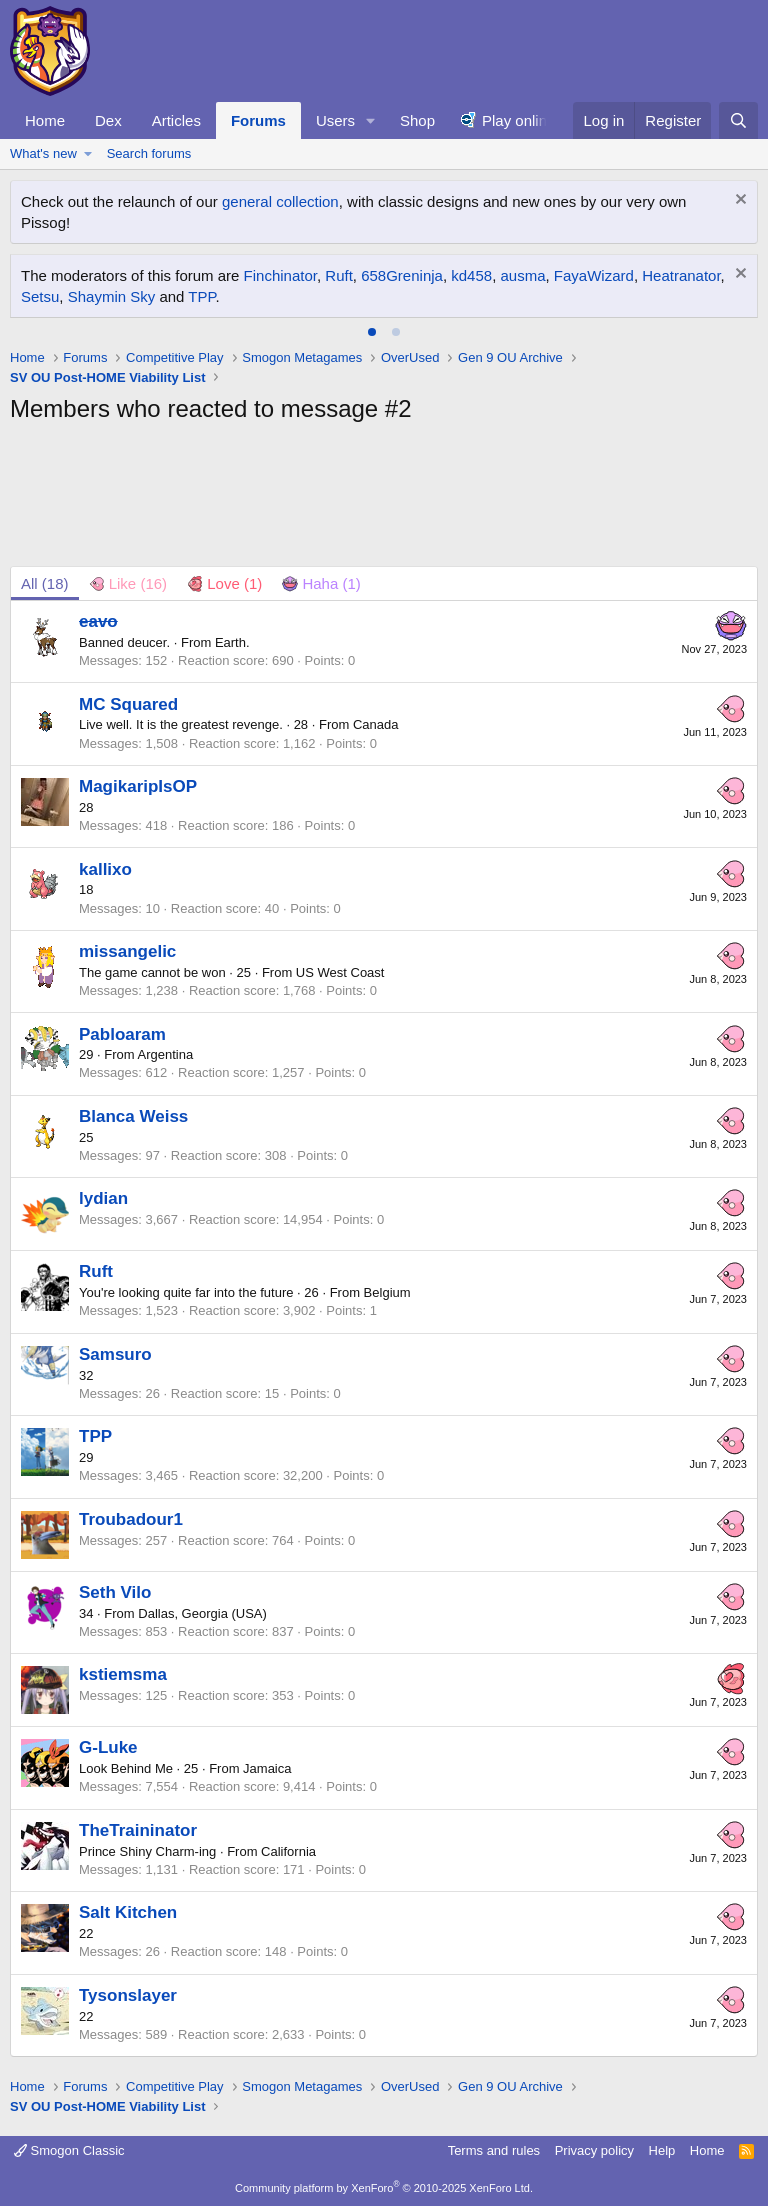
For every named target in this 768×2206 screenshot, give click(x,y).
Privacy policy (594, 2150)
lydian (103, 1198)
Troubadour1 (131, 1519)
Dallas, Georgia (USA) (202, 1613)
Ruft (339, 275)
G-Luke (108, 1747)
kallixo (105, 869)
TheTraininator (138, 1830)
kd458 (471, 275)
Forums (258, 120)
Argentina (166, 1054)
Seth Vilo (115, 1592)
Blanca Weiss (133, 1116)
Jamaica (267, 1768)
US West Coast (340, 972)
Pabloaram (122, 1034)
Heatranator (681, 275)
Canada (376, 724)
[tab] (372, 332)
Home (45, 120)
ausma (522, 275)
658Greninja (402, 275)
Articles (176, 120)
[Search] (738, 120)
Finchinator (280, 275)
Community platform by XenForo (384, 2188)
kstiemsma (123, 1674)
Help (662, 2150)
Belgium (387, 1292)
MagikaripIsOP (138, 786)
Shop (417, 120)
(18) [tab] (45, 583)
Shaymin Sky (112, 296)
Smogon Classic (69, 2150)
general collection (280, 201)
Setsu (40, 296)
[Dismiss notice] (738, 201)
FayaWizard (594, 275)
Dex (108, 120)
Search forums (149, 153)
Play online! (521, 120)
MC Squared (128, 704)
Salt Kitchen (128, 1912)
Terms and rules (494, 2150)
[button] (371, 120)
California (288, 1851)
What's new (43, 153)
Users (335, 120)
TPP (201, 296)
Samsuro (115, 1354)
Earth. (232, 642)
